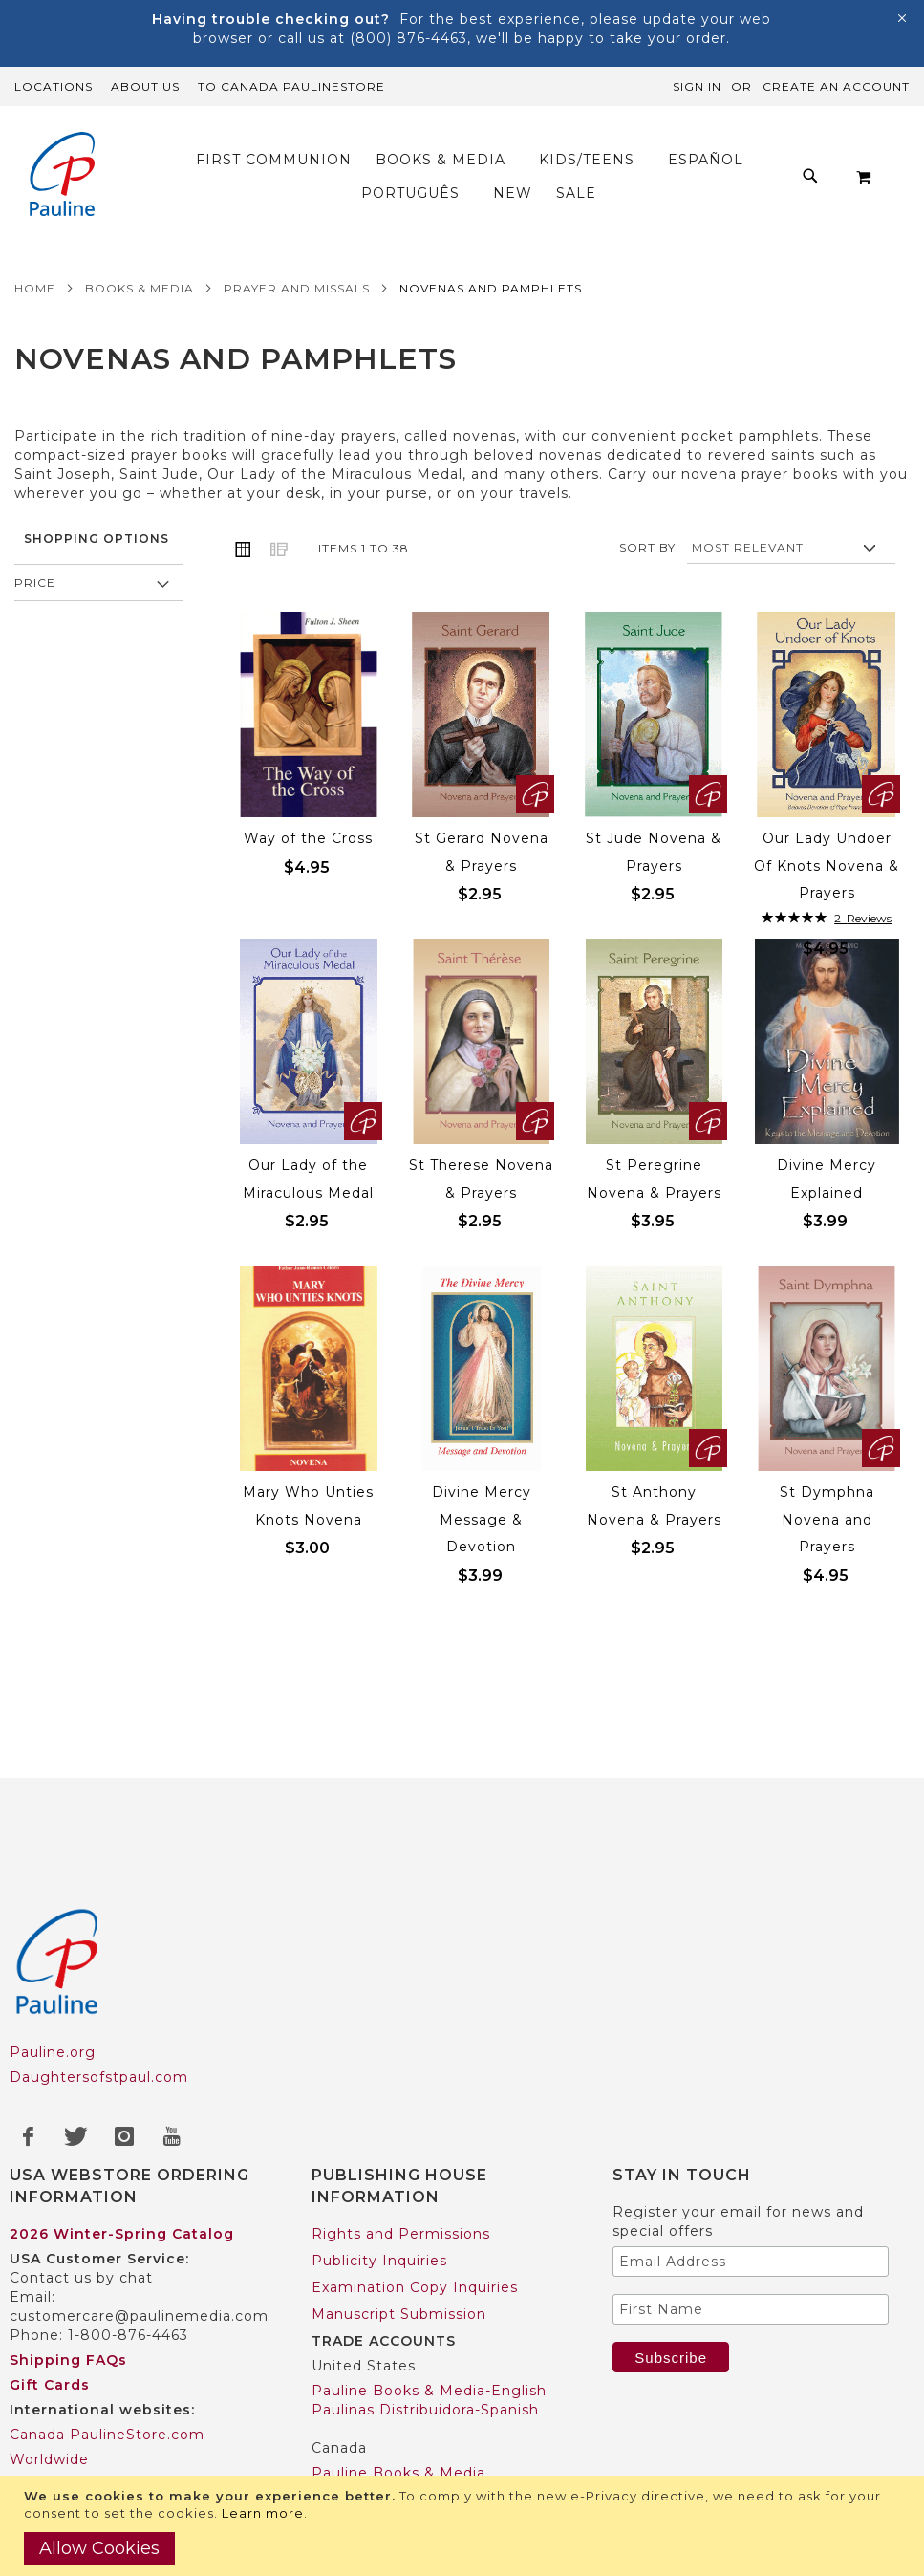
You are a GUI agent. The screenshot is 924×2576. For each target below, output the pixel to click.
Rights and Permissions (401, 2233)
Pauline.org (53, 2052)
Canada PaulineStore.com (107, 2434)
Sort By (647, 547)
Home (34, 288)
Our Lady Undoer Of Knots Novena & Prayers (826, 865)
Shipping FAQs (68, 2360)
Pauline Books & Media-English (429, 2390)
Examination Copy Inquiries (415, 2287)
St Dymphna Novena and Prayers (827, 1519)
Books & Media (139, 288)
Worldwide (49, 2459)
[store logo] (62, 176)
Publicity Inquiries (379, 2260)
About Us (145, 86)
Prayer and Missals (297, 288)
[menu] (481, 176)
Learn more (263, 2513)
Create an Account (836, 86)
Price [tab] (34, 582)
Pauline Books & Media (398, 2472)
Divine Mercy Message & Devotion (481, 1519)
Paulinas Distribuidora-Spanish (425, 2409)
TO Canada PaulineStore (291, 86)
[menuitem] (278, 160)
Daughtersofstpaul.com (99, 2077)
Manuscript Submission (399, 2314)
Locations (53, 86)
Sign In (697, 86)
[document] (464, 2526)
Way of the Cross (308, 838)
